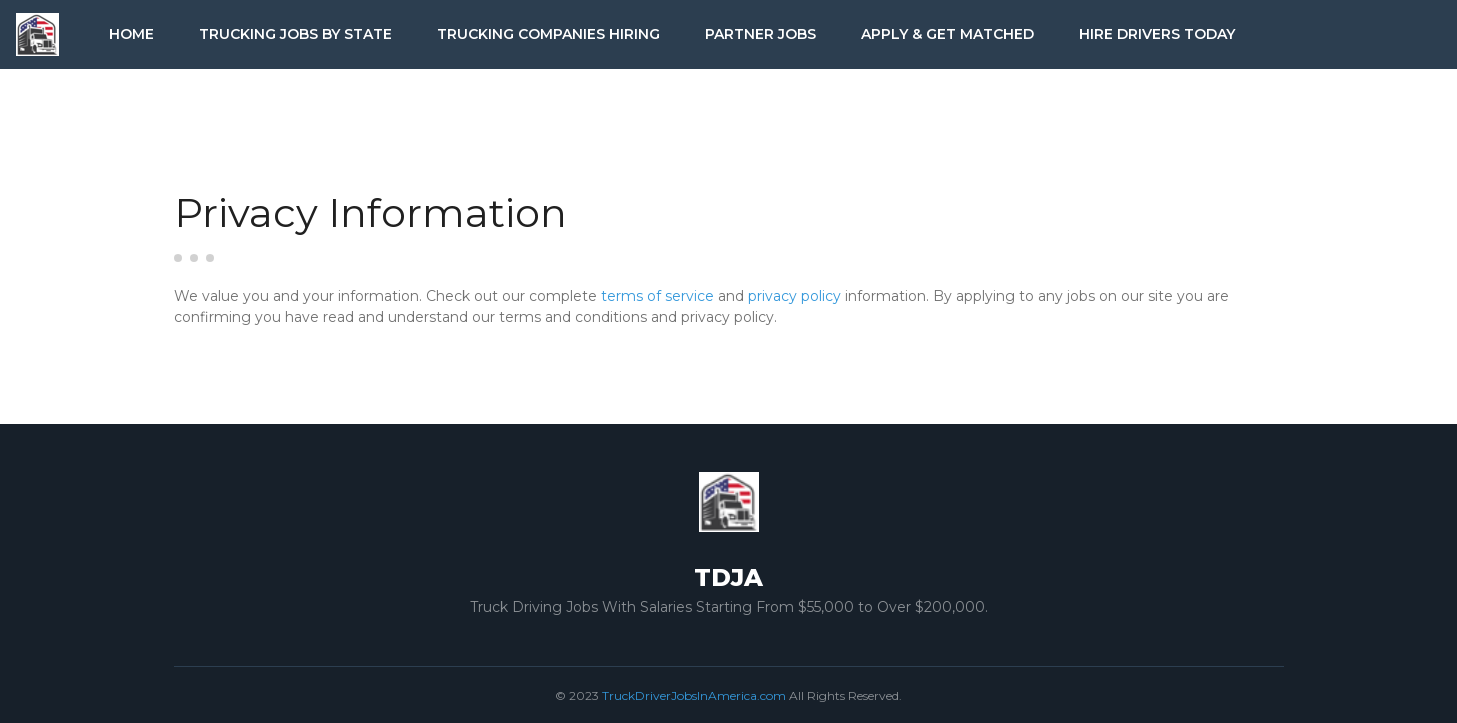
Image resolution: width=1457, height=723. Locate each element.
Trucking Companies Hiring (548, 34)
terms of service (657, 296)
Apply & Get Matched (947, 34)
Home (131, 34)
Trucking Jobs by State (295, 34)
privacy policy (794, 296)
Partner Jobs (760, 34)
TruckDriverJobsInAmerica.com (694, 695)
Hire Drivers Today (1157, 34)
